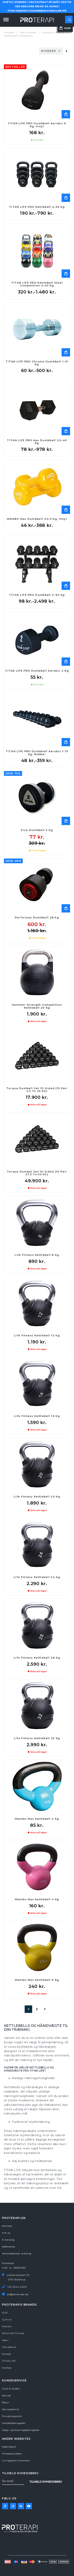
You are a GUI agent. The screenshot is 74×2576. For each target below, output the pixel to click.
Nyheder (49, 51)
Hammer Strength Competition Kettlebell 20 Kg (37, 1006)
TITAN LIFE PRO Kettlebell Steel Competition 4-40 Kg (37, 284)
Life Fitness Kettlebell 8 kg (37, 1254)
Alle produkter (28, 32)
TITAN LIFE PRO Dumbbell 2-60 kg (37, 594)
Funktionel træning (53, 32)
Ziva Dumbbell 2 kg (37, 830)
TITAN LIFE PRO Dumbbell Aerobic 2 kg (37, 670)
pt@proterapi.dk (17, 2294)
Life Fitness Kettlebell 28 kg (37, 1657)
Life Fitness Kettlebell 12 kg (37, 1335)
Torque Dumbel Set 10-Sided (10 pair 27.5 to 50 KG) (37, 1173)
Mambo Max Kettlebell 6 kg (37, 1979)
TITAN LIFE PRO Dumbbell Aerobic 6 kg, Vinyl (37, 125)
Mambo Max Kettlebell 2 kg (37, 1818)
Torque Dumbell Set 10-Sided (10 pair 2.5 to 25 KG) (36, 1090)
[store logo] (37, 20)
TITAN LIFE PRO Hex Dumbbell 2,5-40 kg (37, 442)
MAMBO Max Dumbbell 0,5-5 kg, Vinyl (37, 518)
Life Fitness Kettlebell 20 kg (37, 1496)
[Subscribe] (45, 2481)
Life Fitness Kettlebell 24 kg (37, 1577)
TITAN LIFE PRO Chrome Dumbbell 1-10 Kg (37, 363)
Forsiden (9, 32)
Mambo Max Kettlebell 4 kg (37, 1899)
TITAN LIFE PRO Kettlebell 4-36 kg (37, 206)
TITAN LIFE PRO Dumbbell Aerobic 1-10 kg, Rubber (37, 753)
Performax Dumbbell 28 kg (37, 917)
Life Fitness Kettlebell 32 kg (37, 1738)
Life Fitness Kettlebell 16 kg (37, 1415)
